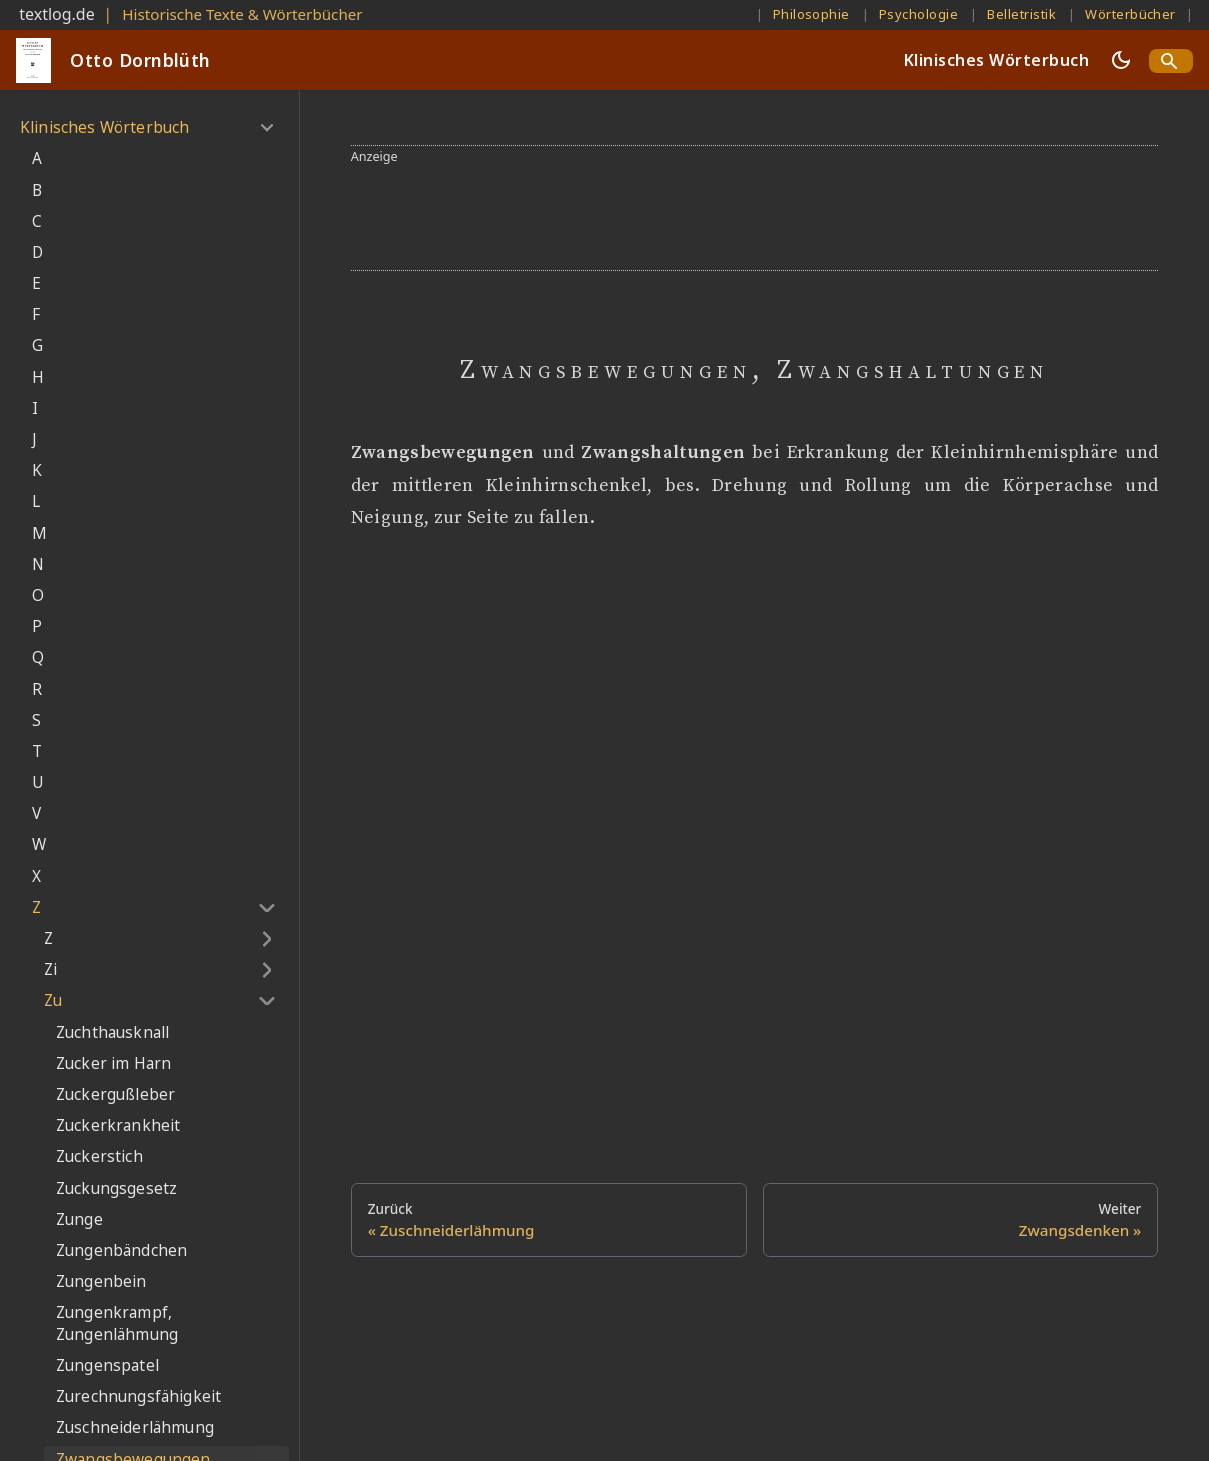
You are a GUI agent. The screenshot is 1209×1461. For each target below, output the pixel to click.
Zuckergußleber (115, 1094)
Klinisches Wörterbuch (996, 60)
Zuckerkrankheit (118, 1125)
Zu (53, 1000)
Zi (50, 969)
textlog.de (57, 14)
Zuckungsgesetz (116, 1188)
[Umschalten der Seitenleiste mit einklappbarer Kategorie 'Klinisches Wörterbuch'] (266, 128)
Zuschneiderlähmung (135, 1427)
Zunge (79, 1219)
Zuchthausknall (112, 1032)
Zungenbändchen (121, 1250)
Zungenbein (101, 1281)
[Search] (1171, 61)
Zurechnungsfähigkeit (138, 1396)
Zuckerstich (99, 1156)
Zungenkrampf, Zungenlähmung (117, 1323)
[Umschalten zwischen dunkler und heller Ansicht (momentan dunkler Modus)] (1121, 60)
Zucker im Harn (113, 1063)
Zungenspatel (107, 1365)
